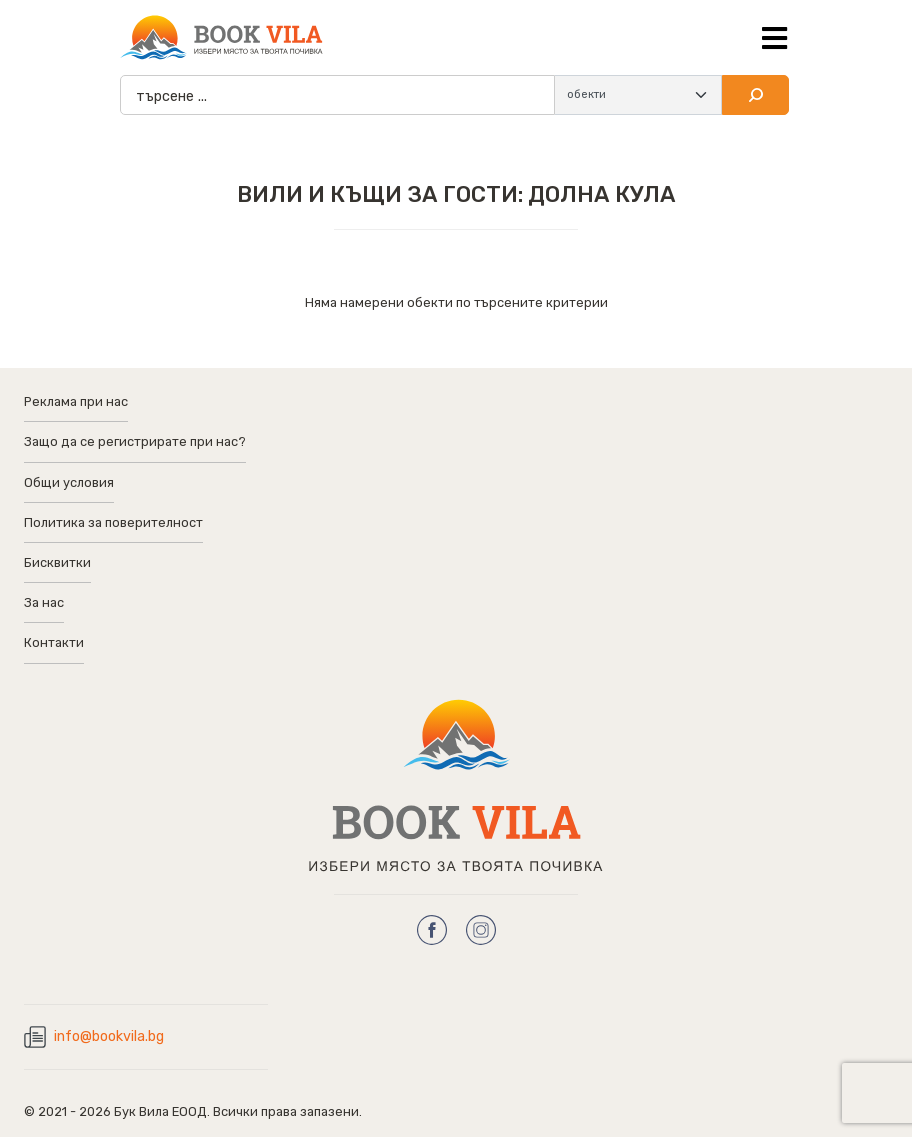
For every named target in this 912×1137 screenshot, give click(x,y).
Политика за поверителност (113, 522)
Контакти (54, 642)
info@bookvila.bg (109, 1036)
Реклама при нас (76, 401)
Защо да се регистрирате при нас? (135, 441)
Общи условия (69, 482)
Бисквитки (57, 562)
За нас (44, 602)
